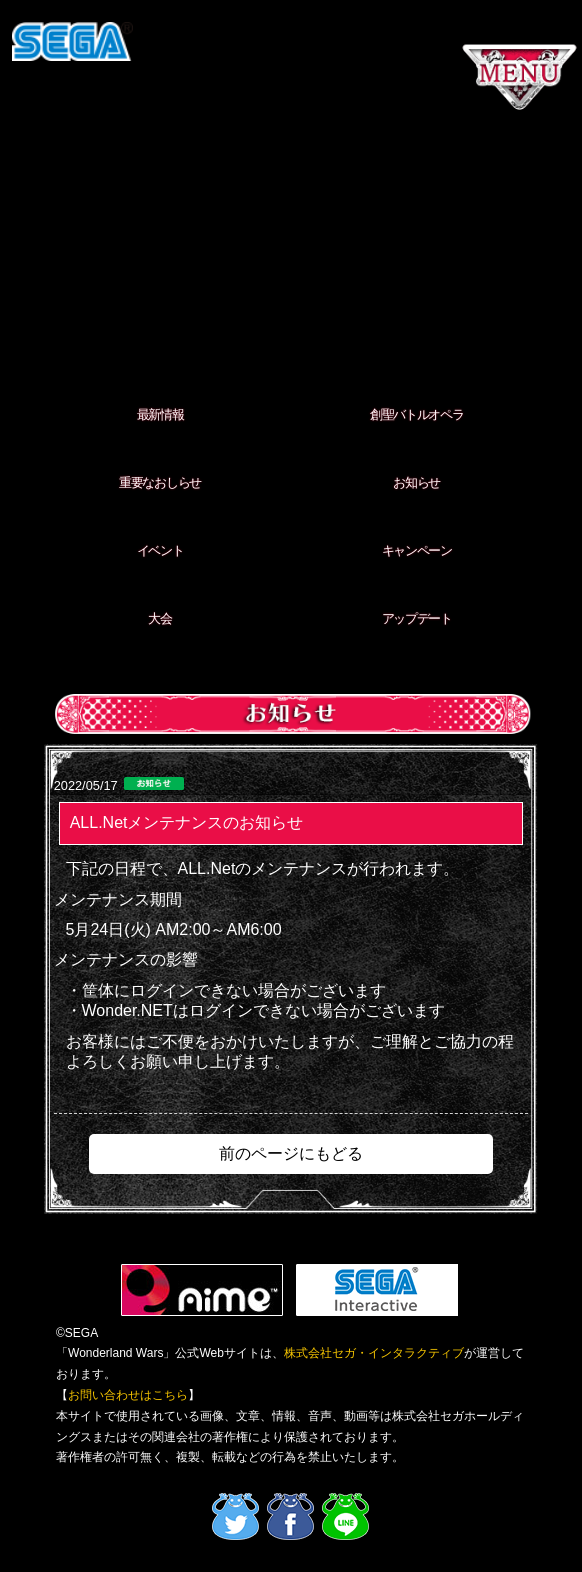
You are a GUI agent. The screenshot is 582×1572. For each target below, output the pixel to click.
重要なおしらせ (160, 482)
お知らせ (416, 482)
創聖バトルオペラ (417, 414)
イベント (160, 550)
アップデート (417, 618)
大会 (159, 618)
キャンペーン (417, 550)
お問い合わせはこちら (128, 1395)
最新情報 (160, 414)
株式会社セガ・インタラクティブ (374, 1353)
